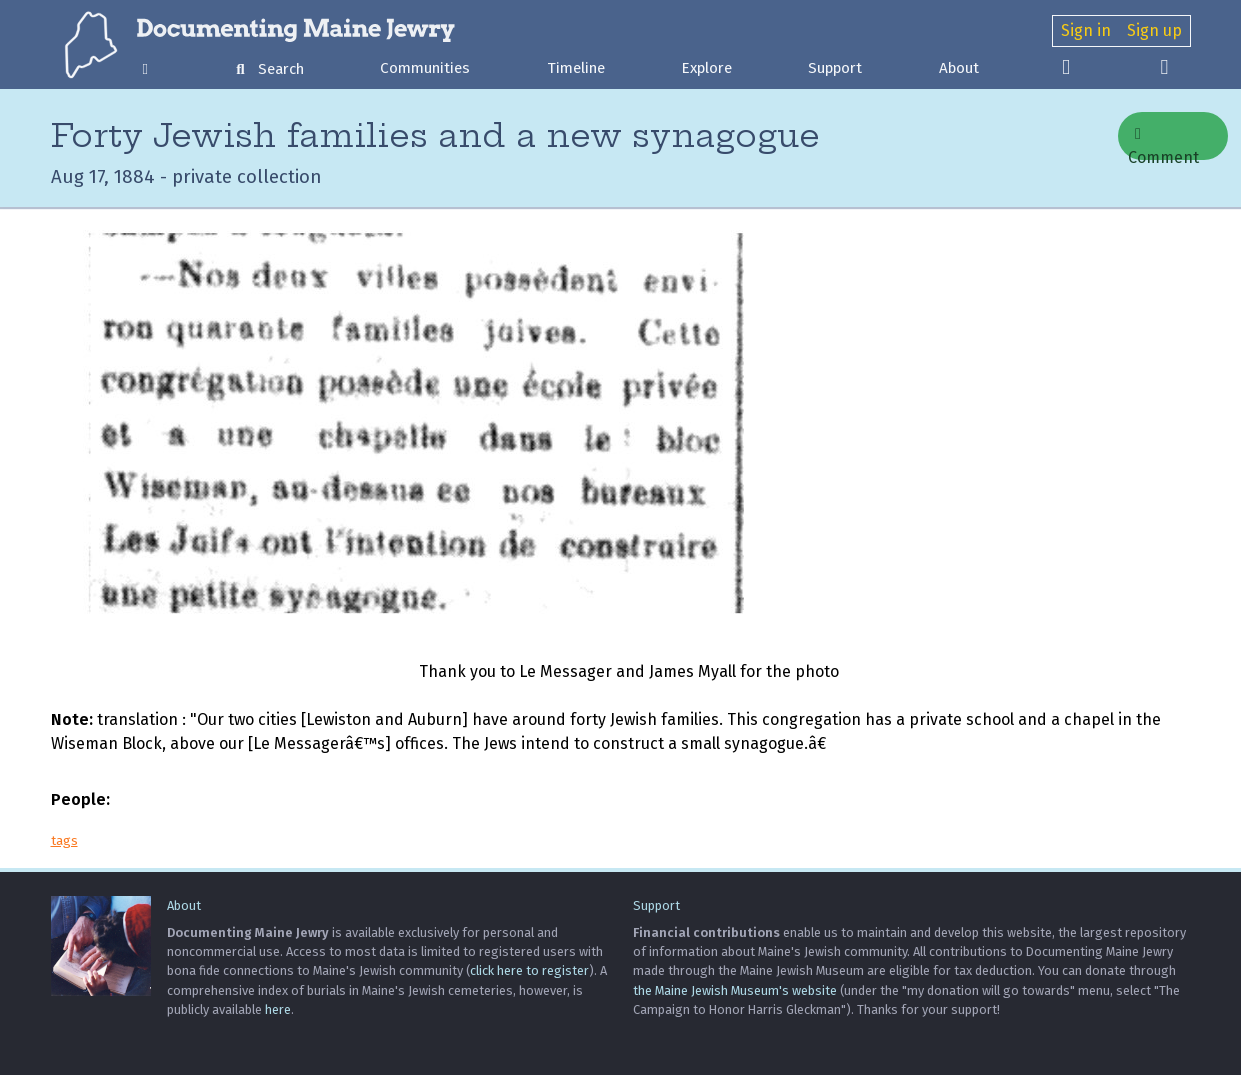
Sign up (1154, 30)
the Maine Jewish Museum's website (735, 990)
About (959, 68)
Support (835, 68)
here (278, 1009)
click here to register (529, 970)
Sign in (1086, 30)
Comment (1163, 143)
